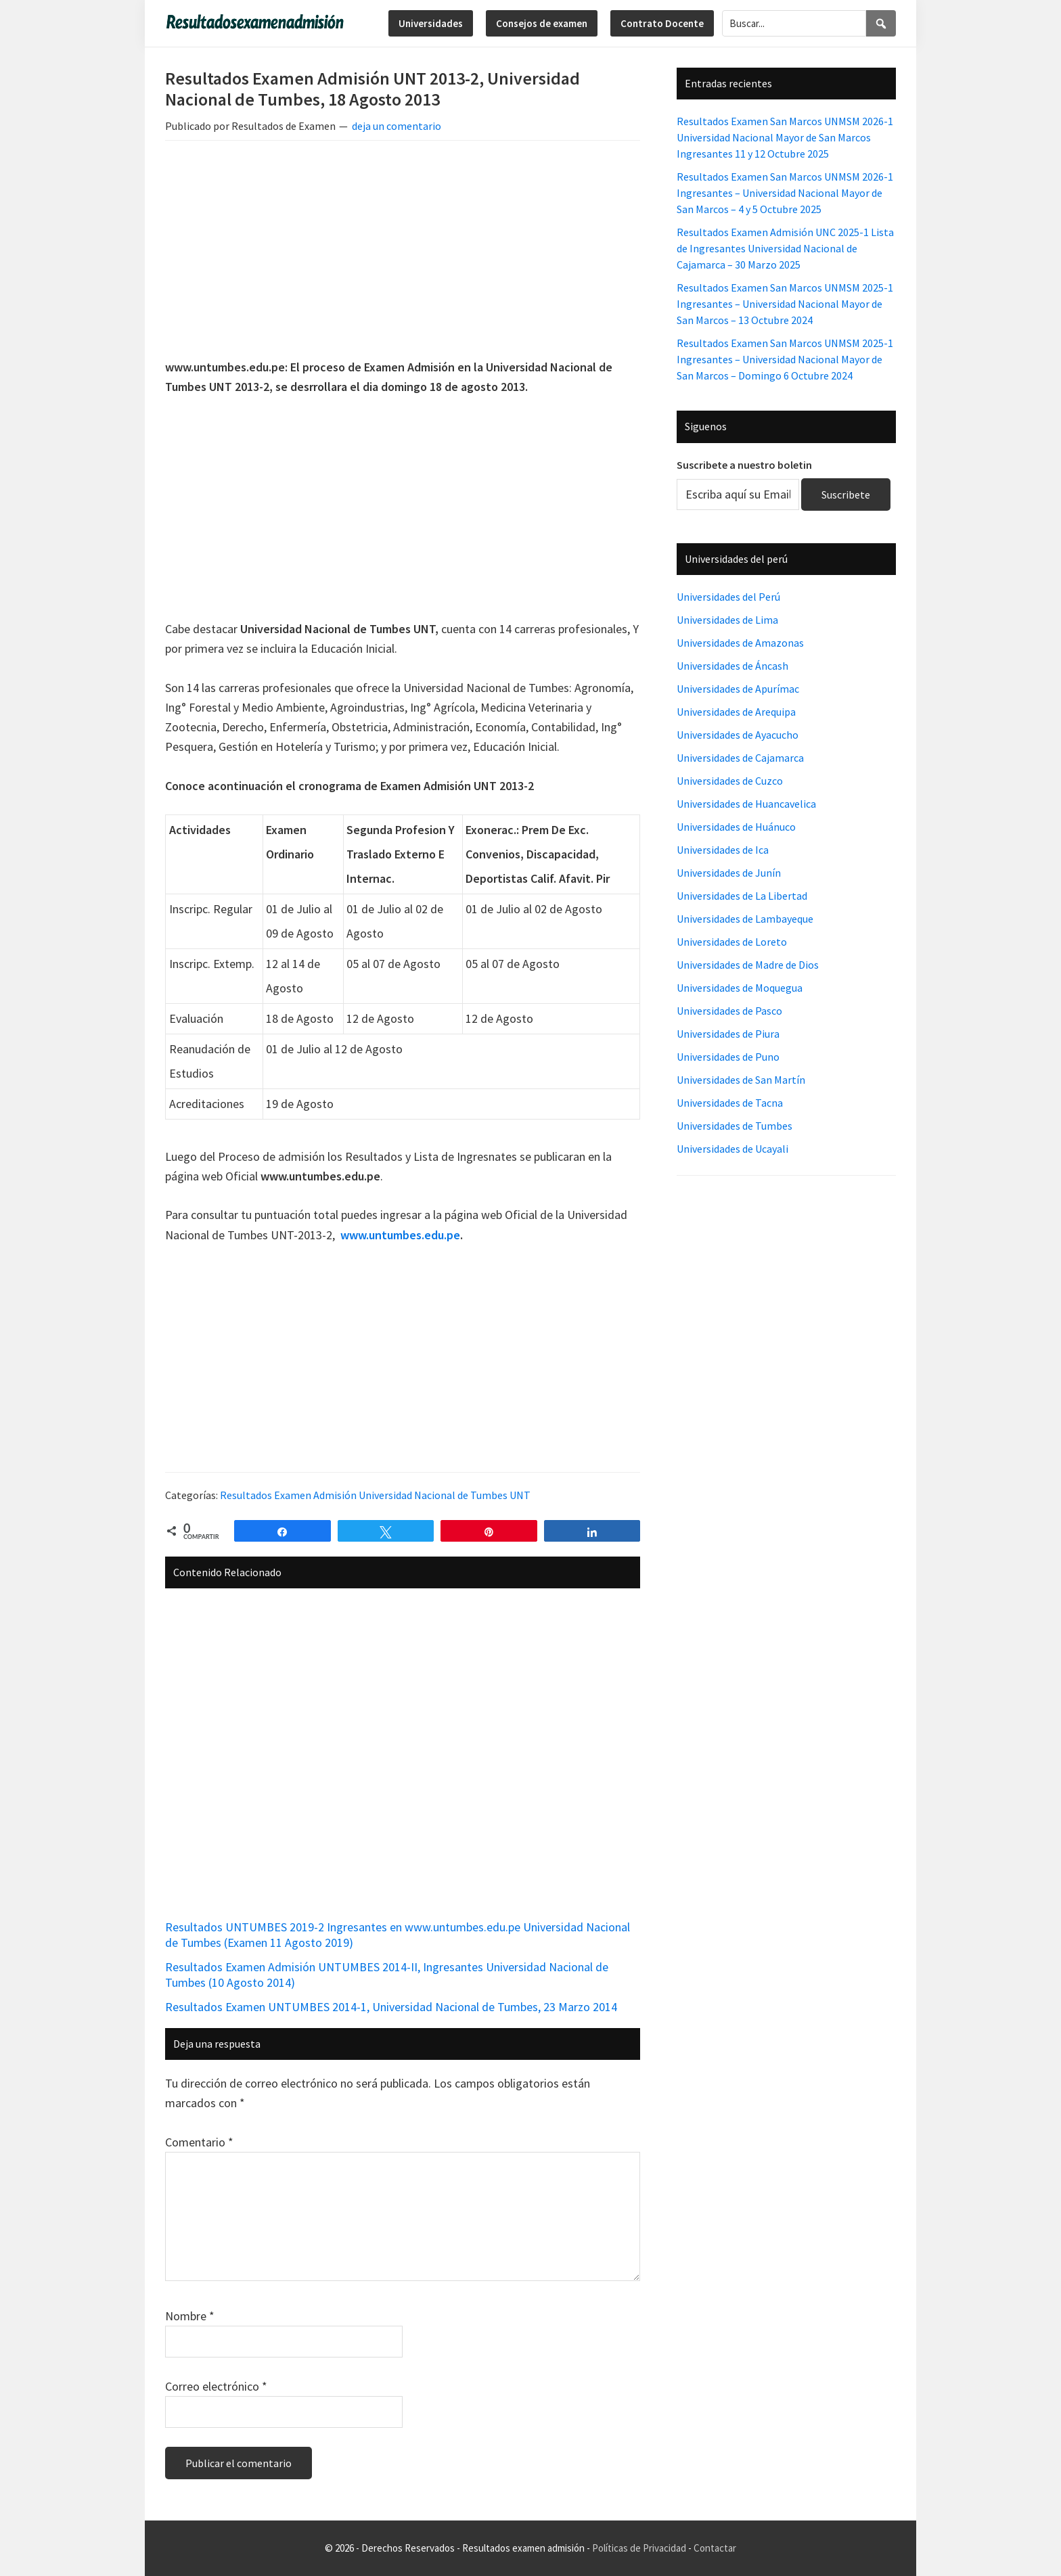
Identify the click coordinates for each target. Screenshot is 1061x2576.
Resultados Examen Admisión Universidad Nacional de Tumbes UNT (375, 1495)
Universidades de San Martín (741, 1079)
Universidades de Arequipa (736, 711)
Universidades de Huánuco (736, 826)
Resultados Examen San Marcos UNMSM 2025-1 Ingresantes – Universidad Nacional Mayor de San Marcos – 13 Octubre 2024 (785, 304)
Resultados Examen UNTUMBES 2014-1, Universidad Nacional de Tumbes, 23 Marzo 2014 (391, 2007)
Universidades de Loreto (732, 941)
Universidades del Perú (728, 596)
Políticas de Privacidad (639, 2548)
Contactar (715, 2548)
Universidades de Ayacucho (737, 734)
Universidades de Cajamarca (740, 757)
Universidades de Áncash (732, 665)
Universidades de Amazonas (740, 642)
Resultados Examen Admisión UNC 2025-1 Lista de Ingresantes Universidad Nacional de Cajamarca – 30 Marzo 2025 (785, 248)
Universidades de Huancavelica (746, 803)
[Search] (881, 23)
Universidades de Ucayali (732, 1148)
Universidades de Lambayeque (745, 918)
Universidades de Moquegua (740, 987)
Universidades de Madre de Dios (748, 964)
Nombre (190, 2316)
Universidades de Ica (723, 849)
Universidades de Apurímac (738, 688)
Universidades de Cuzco (730, 780)
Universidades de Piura (728, 1033)
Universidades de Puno (728, 1056)
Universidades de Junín (729, 872)
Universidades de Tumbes (734, 1125)
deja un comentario (396, 126)
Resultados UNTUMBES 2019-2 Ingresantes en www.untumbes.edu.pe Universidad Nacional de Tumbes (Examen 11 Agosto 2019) (397, 1934)
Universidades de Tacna (730, 1102)
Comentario (199, 2142)
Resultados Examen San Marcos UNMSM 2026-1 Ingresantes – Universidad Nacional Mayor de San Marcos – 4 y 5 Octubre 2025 (785, 193)
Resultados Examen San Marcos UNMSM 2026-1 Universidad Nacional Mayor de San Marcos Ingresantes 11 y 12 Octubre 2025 (785, 137)
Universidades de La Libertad (742, 895)
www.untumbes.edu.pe (400, 1235)
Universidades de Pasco (729, 1010)
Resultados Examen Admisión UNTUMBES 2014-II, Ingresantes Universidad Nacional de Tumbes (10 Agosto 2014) (386, 1974)
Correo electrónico (216, 2386)
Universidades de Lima (727, 619)
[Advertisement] (402, 251)
